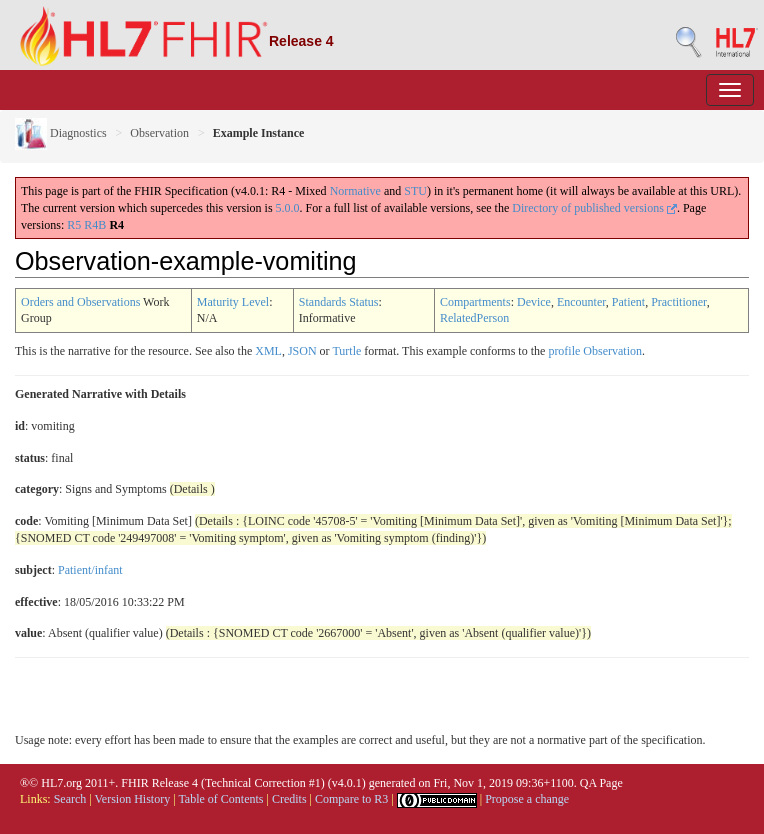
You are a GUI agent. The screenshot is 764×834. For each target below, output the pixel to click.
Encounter (581, 302)
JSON (302, 351)
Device (534, 302)
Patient (628, 302)
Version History (133, 799)
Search (70, 799)
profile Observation (595, 351)
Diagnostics (61, 133)
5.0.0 (288, 208)
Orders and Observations (80, 302)
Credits (289, 799)
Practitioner (679, 302)
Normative (355, 191)
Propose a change (527, 799)
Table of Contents (220, 799)
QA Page (601, 783)
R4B (95, 225)
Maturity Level (233, 302)
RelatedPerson (474, 318)
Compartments (475, 302)
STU (415, 191)
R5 (74, 225)
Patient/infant (90, 570)
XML (268, 351)
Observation (159, 133)
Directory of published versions (594, 208)
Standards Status (339, 302)
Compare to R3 (351, 799)
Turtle (346, 351)
